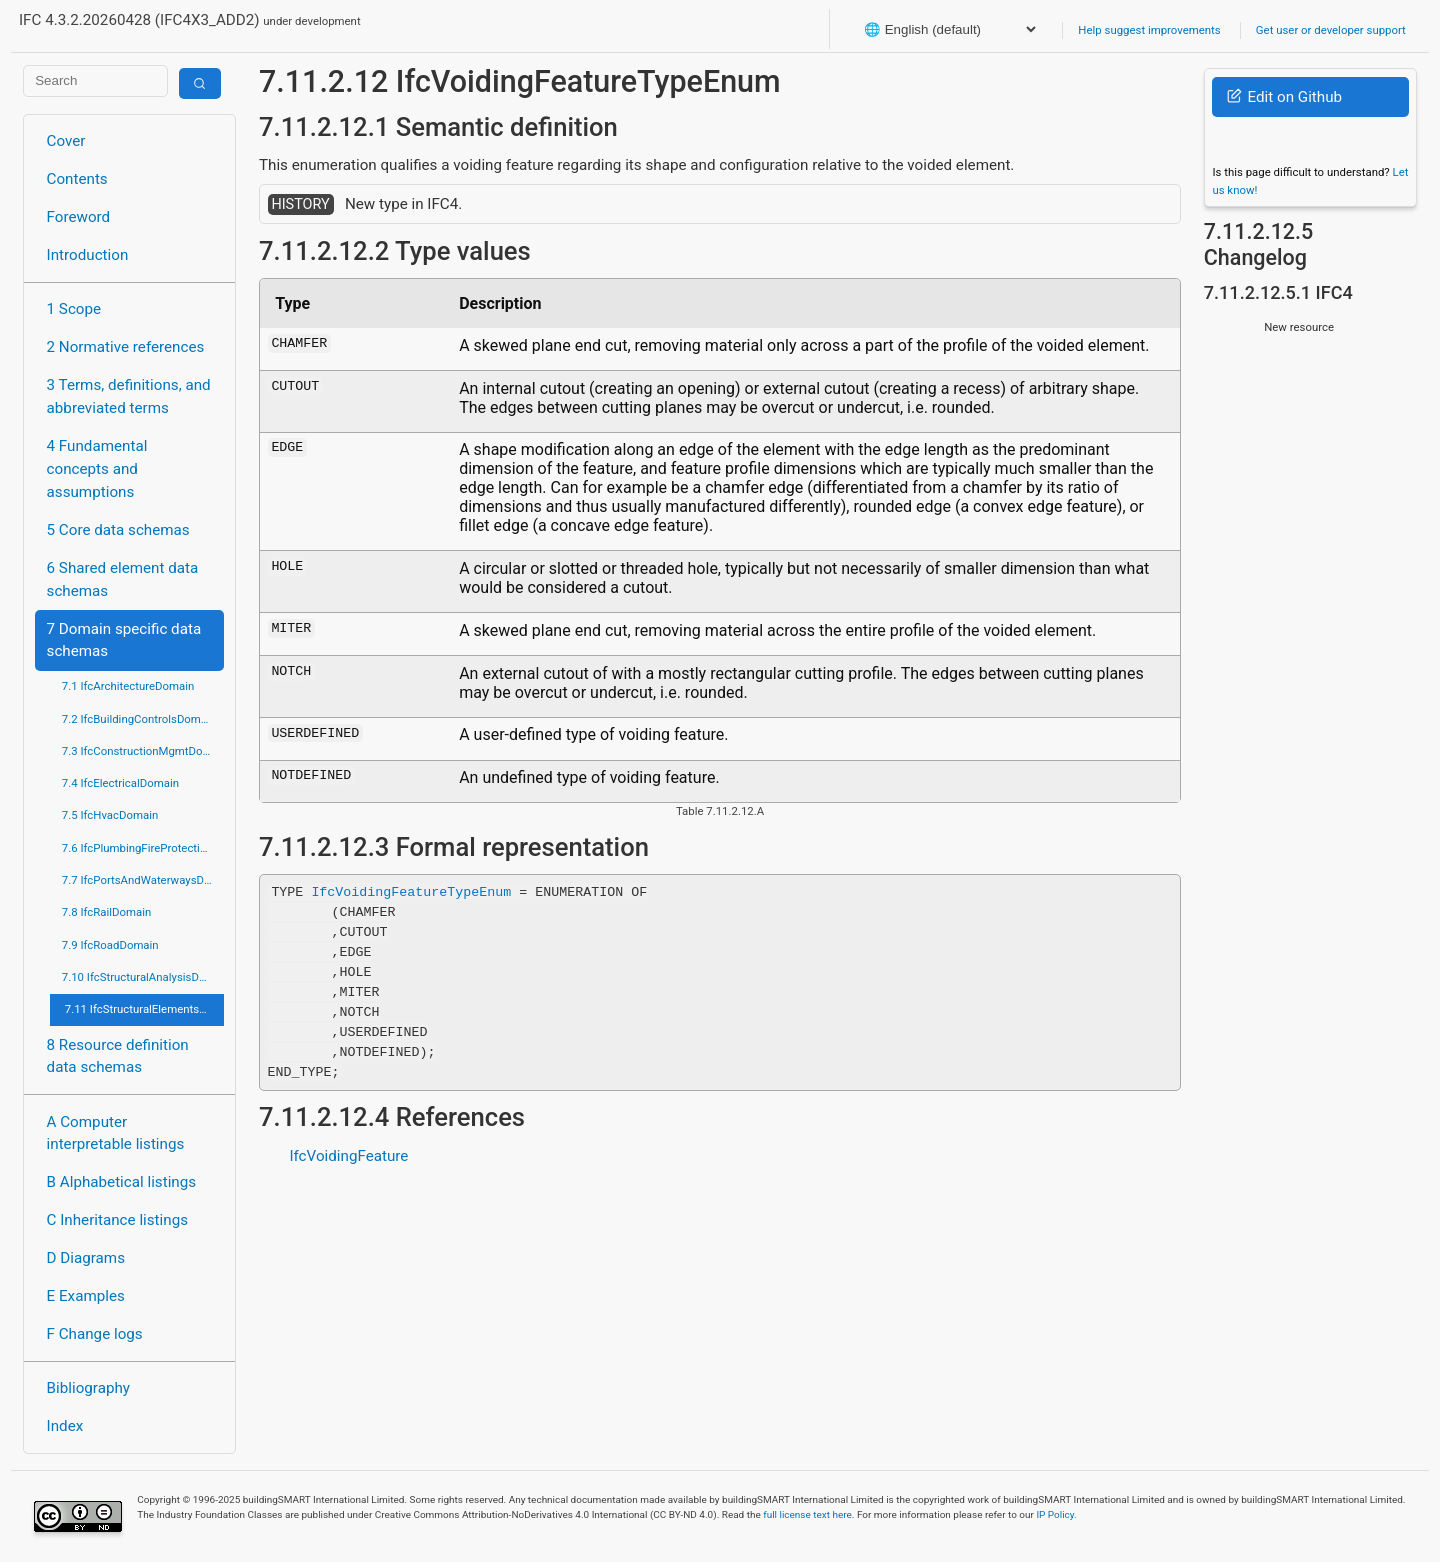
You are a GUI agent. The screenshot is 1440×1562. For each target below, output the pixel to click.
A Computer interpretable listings (116, 1133)
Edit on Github (1284, 97)
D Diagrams (86, 1258)
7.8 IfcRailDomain (107, 912)
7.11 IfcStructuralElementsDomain (144, 1009)
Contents (77, 179)
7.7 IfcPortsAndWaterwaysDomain (143, 880)
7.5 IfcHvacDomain (110, 815)
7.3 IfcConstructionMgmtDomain (143, 751)
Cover (66, 141)
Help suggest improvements (1149, 30)
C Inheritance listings (117, 1220)
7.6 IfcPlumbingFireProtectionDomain (143, 848)
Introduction (88, 255)
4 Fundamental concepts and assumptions (97, 469)
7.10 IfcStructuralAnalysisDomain (143, 977)
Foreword (79, 217)
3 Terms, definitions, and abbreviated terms (129, 396)
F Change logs (95, 1334)
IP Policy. (1056, 1514)
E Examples (86, 1296)
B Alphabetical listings (122, 1182)
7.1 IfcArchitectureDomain (128, 686)
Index (65, 1426)
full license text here (807, 1514)
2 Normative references (126, 347)
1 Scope (74, 309)
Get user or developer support (1331, 30)
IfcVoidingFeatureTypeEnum (411, 892)
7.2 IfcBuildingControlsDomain (139, 719)
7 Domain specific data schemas (124, 640)
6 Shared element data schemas (123, 579)
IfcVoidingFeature (348, 1156)
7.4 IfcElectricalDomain (120, 783)
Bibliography (88, 1388)
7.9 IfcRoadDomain (110, 945)
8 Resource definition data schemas (118, 1056)
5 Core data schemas (118, 530)
